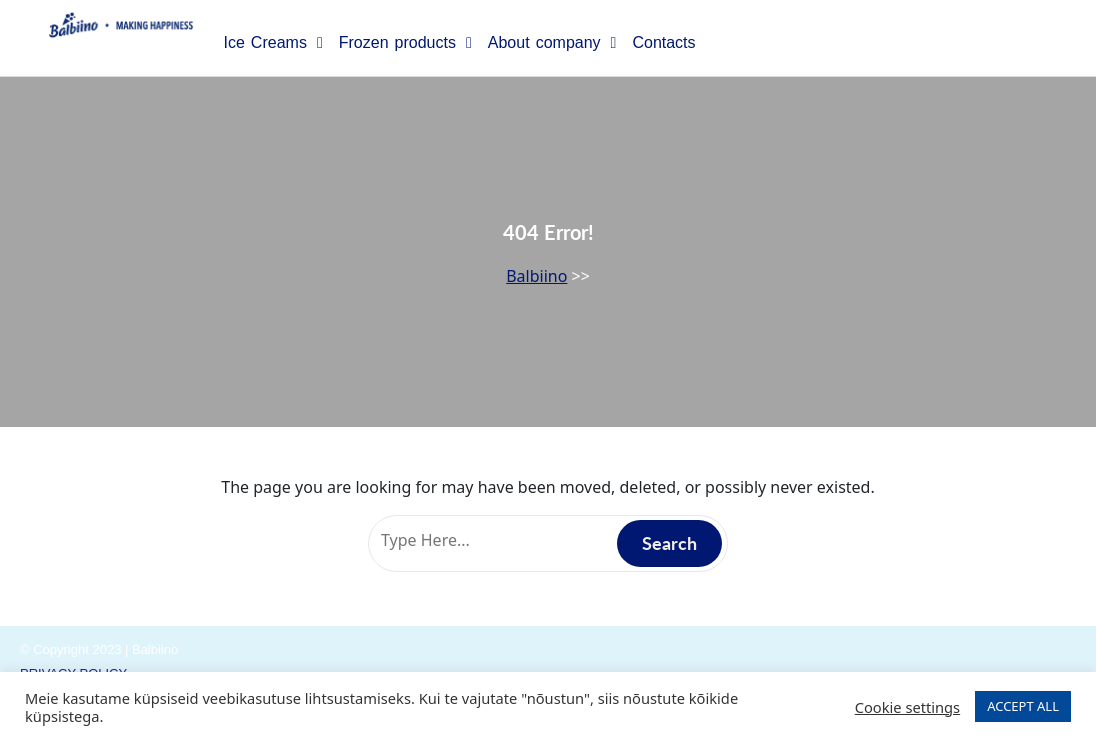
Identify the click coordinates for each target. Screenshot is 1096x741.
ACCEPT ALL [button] (1023, 706)
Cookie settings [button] (907, 707)
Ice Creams (272, 43)
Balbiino (536, 276)
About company (552, 43)
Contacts (663, 42)
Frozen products (405, 43)
